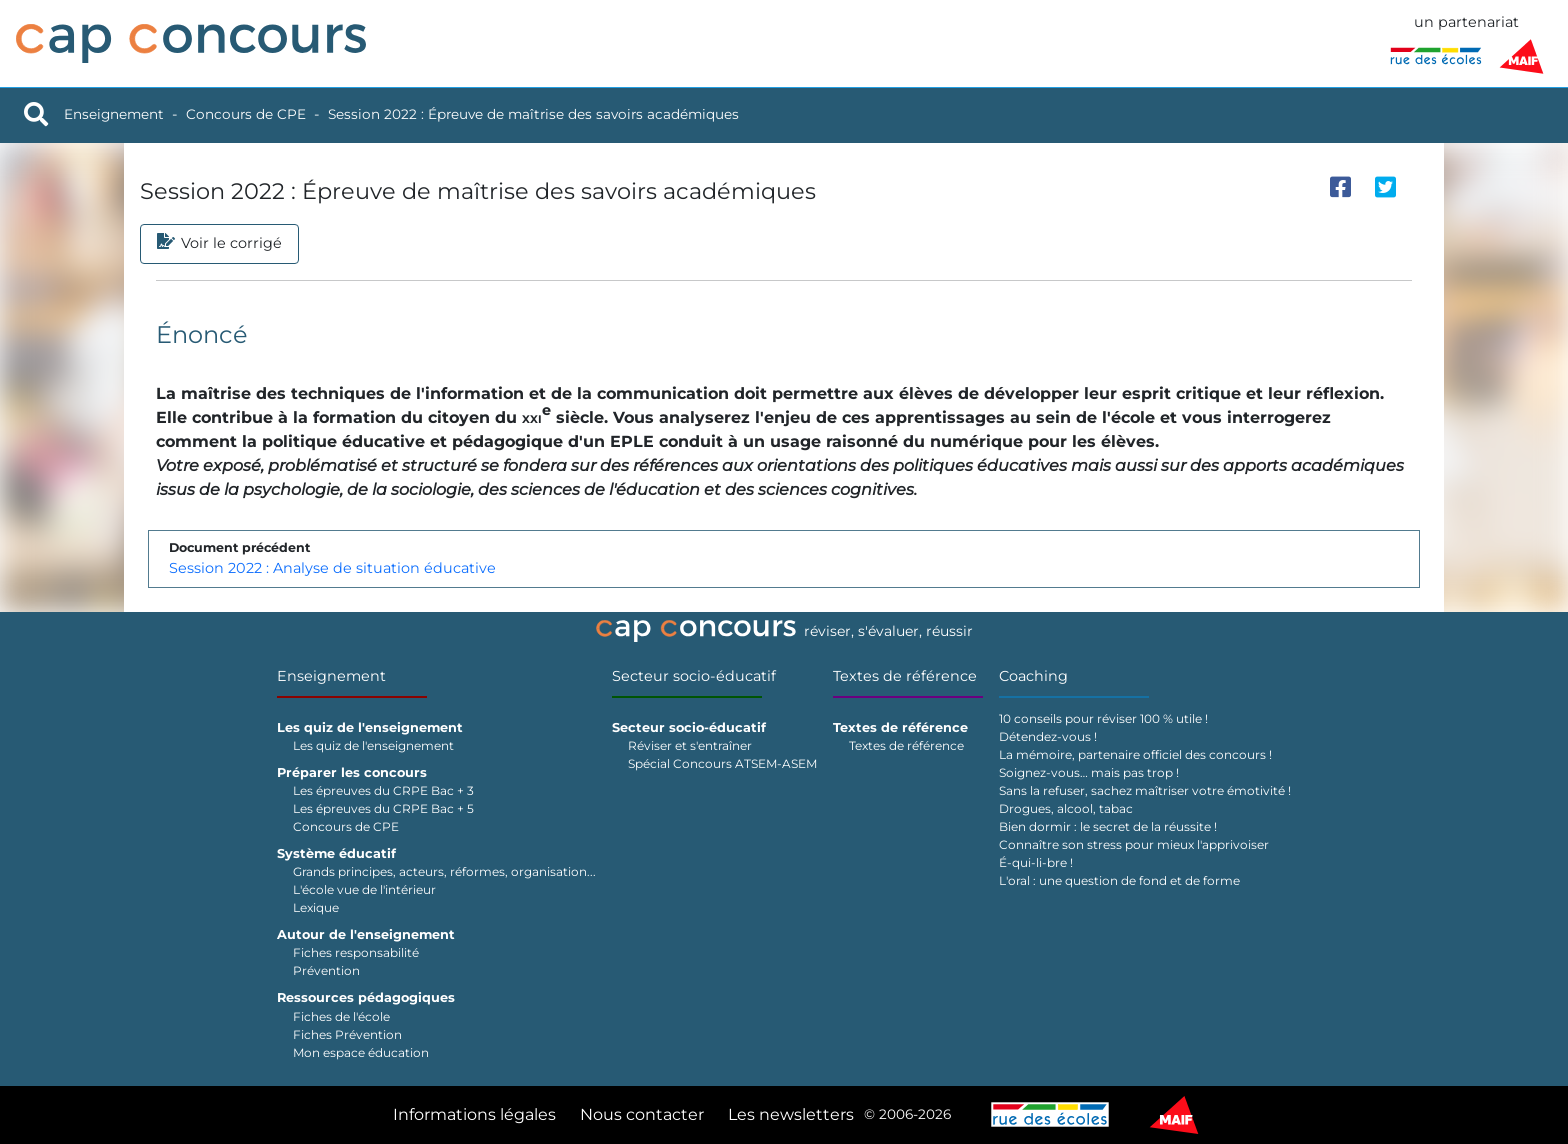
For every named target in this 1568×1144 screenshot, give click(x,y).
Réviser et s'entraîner (690, 745)
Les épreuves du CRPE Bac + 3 (383, 790)
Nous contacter (642, 1114)
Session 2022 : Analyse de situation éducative (332, 568)
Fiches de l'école (341, 1016)
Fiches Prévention (347, 1034)
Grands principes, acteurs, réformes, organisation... (444, 871)
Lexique (316, 907)
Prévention (326, 970)
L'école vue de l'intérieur (364, 889)
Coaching (1033, 676)
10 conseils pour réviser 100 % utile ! (1103, 718)
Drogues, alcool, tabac (1066, 808)
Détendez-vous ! (1048, 736)
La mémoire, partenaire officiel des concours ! (1135, 754)
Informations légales (474, 1114)
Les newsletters (791, 1114)
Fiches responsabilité (356, 952)
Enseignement (114, 114)
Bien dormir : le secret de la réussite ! (1108, 826)
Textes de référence (905, 676)
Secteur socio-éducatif (694, 676)
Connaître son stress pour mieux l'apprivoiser (1134, 844)
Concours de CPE (246, 114)
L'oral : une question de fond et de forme (1119, 880)
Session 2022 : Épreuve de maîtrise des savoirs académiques (533, 114)
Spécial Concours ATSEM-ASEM (722, 763)
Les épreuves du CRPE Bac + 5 (383, 808)
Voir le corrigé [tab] (219, 244)
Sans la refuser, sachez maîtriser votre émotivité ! (1145, 790)
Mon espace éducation (361, 1052)
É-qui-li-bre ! (1036, 862)
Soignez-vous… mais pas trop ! (1089, 772)
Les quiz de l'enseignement (373, 745)
